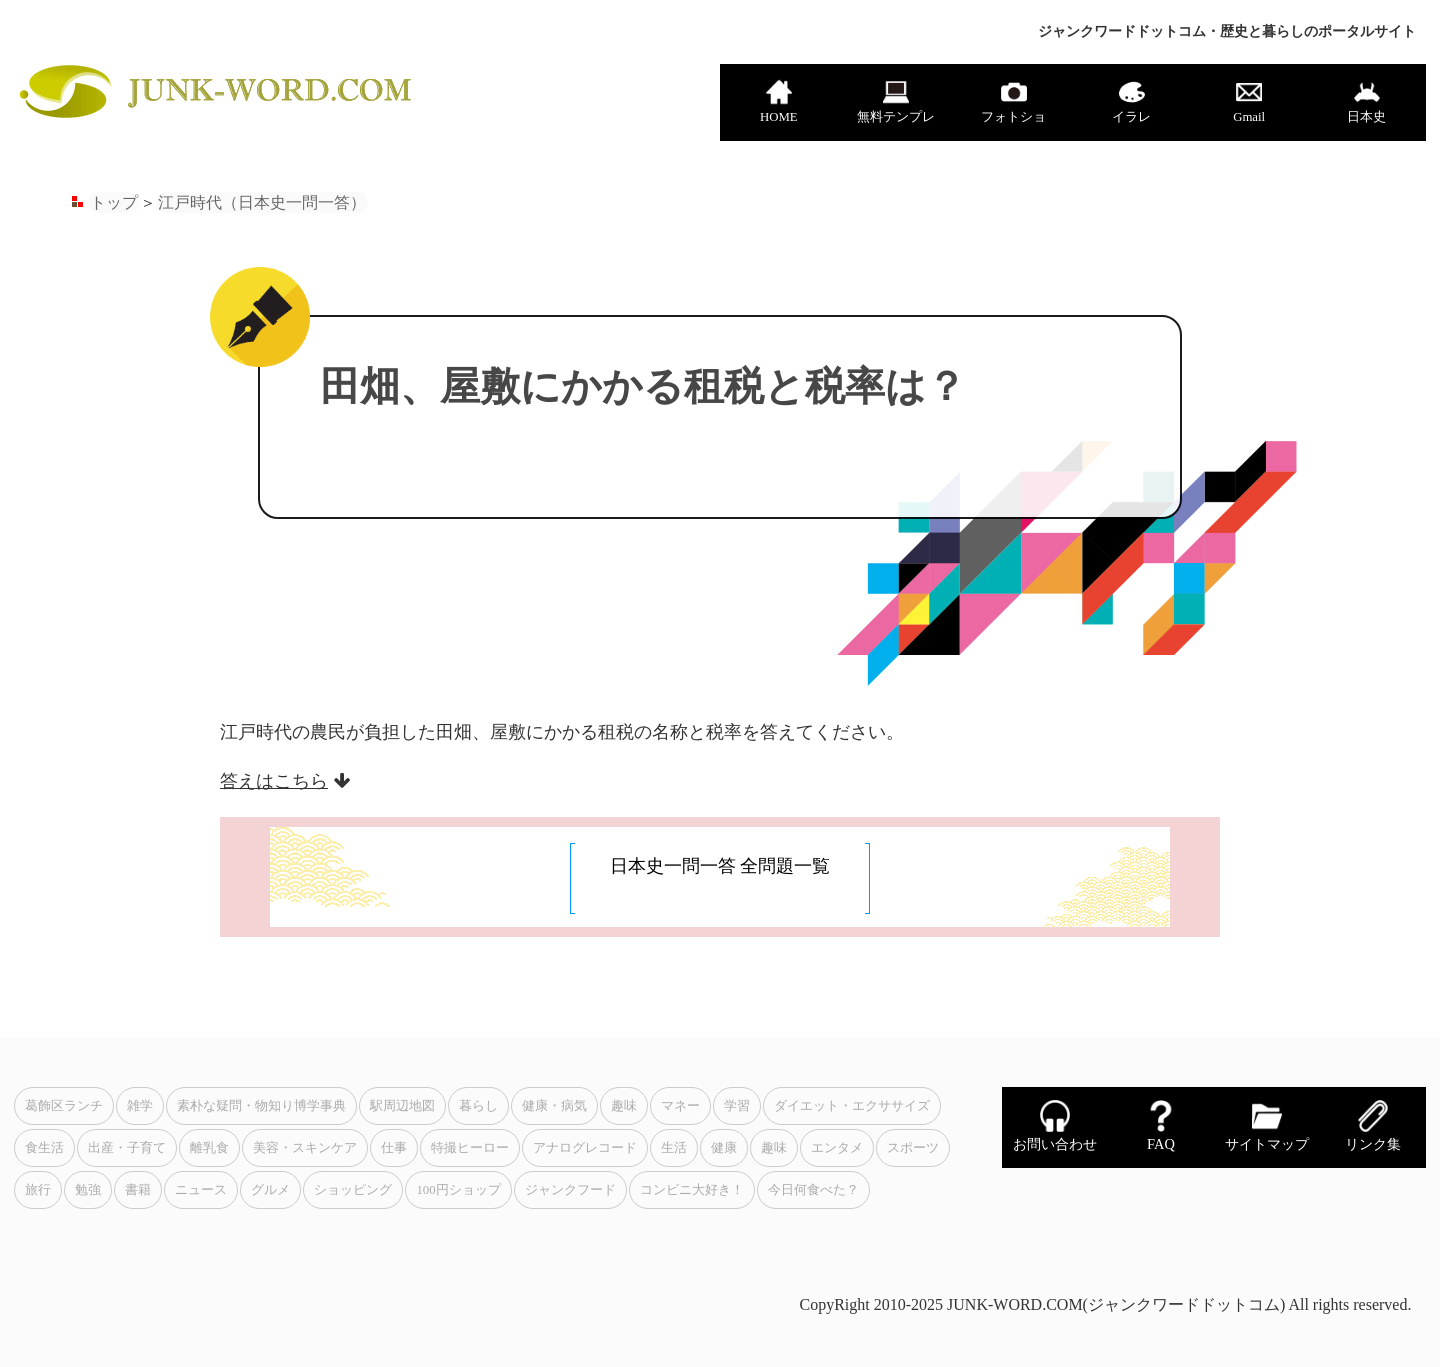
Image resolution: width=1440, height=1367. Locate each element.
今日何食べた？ (813, 1190)
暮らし (478, 1106)
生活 (674, 1148)
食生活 (44, 1148)
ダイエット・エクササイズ (852, 1106)
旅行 (38, 1190)
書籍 (138, 1190)
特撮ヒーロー (470, 1148)
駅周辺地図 (402, 1106)
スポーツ (913, 1148)
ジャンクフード (570, 1190)
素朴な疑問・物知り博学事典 (261, 1106)
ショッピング (353, 1190)
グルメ (270, 1190)
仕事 (394, 1148)
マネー (680, 1106)
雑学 (140, 1106)
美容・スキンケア (305, 1148)
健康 (724, 1148)
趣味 (624, 1106)
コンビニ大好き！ (692, 1190)
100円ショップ (458, 1190)
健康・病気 (554, 1106)
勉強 (88, 1190)
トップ (114, 202)
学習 (737, 1106)
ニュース (201, 1190)
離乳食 (209, 1148)
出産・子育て (127, 1148)
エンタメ (837, 1148)
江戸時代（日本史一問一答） (262, 202)
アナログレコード (585, 1148)
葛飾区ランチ (64, 1106)
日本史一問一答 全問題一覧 (720, 866)
